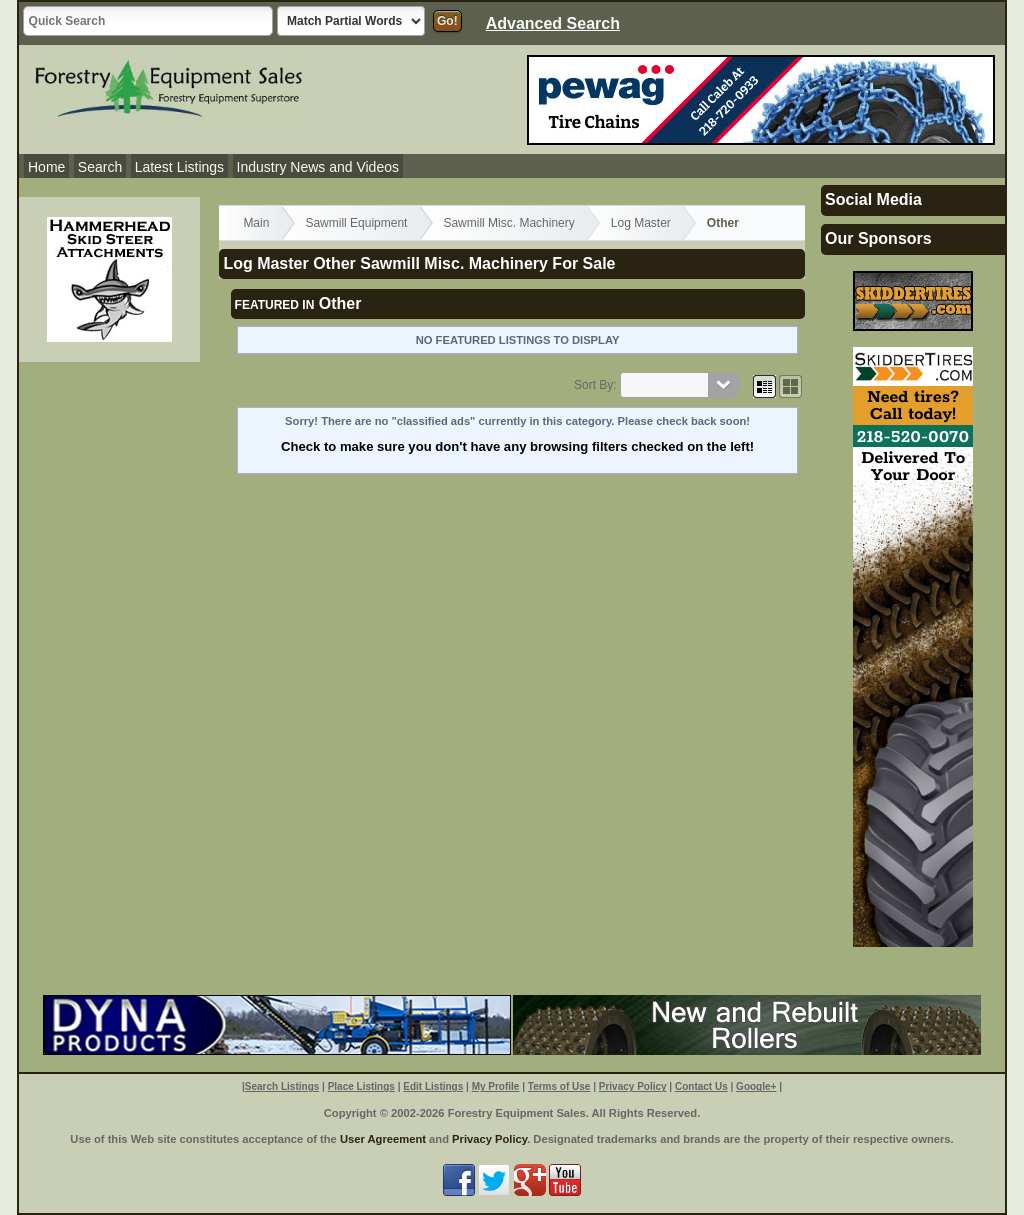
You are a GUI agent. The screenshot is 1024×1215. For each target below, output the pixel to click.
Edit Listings (433, 1086)
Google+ (756, 1086)
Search (100, 167)
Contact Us (701, 1086)
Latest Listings (180, 167)
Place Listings (361, 1086)
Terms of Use (559, 1086)
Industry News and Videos (318, 167)
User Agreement (383, 1139)
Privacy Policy (633, 1086)
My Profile (496, 1086)
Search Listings (282, 1086)
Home (46, 167)
